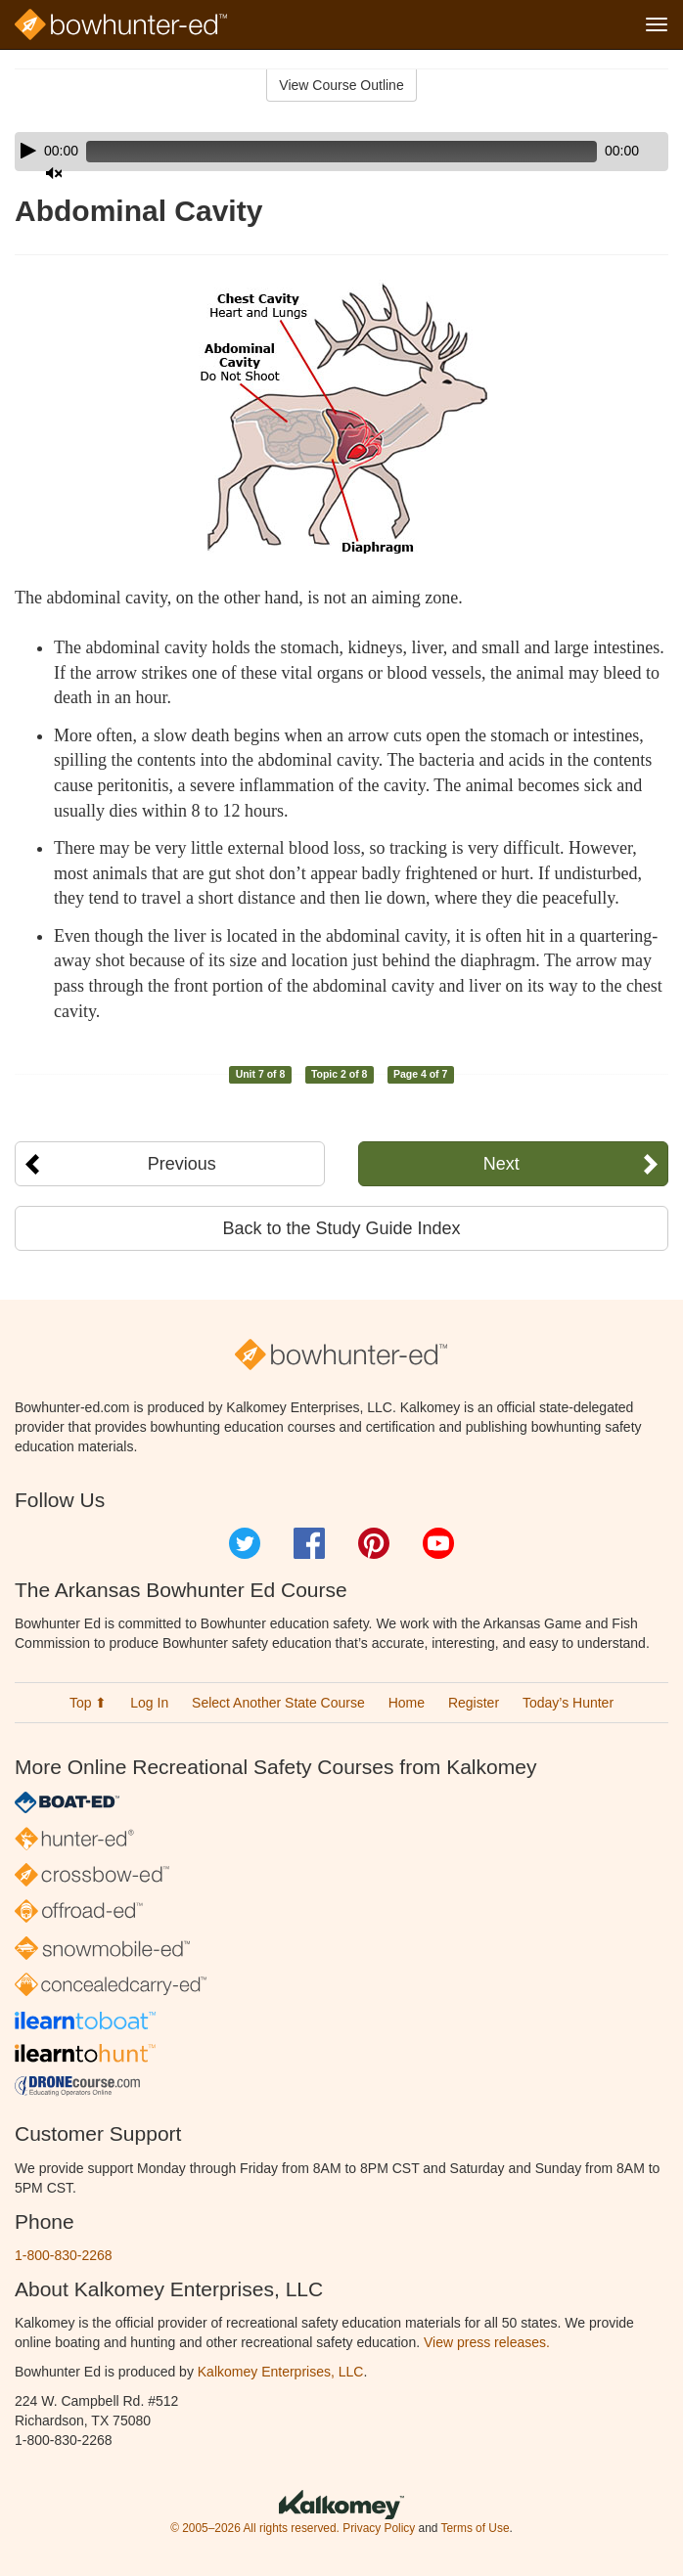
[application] (341, 151)
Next (501, 1164)
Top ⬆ (88, 1702)
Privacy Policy (378, 2528)
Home (406, 1702)
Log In (149, 1702)
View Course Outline (341, 85)
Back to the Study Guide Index (341, 1228)
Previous (182, 1164)
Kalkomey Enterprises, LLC (281, 2371)
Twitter (244, 1543)
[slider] (341, 151)
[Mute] (54, 173)
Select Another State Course (278, 1702)
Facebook (309, 1543)
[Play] (28, 150)
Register (473, 1702)
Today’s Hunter (568, 1702)
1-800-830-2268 (64, 2255)
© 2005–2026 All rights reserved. (255, 2528)
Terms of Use (474, 2528)
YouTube (438, 1543)
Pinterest (373, 1543)
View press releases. (487, 2342)
